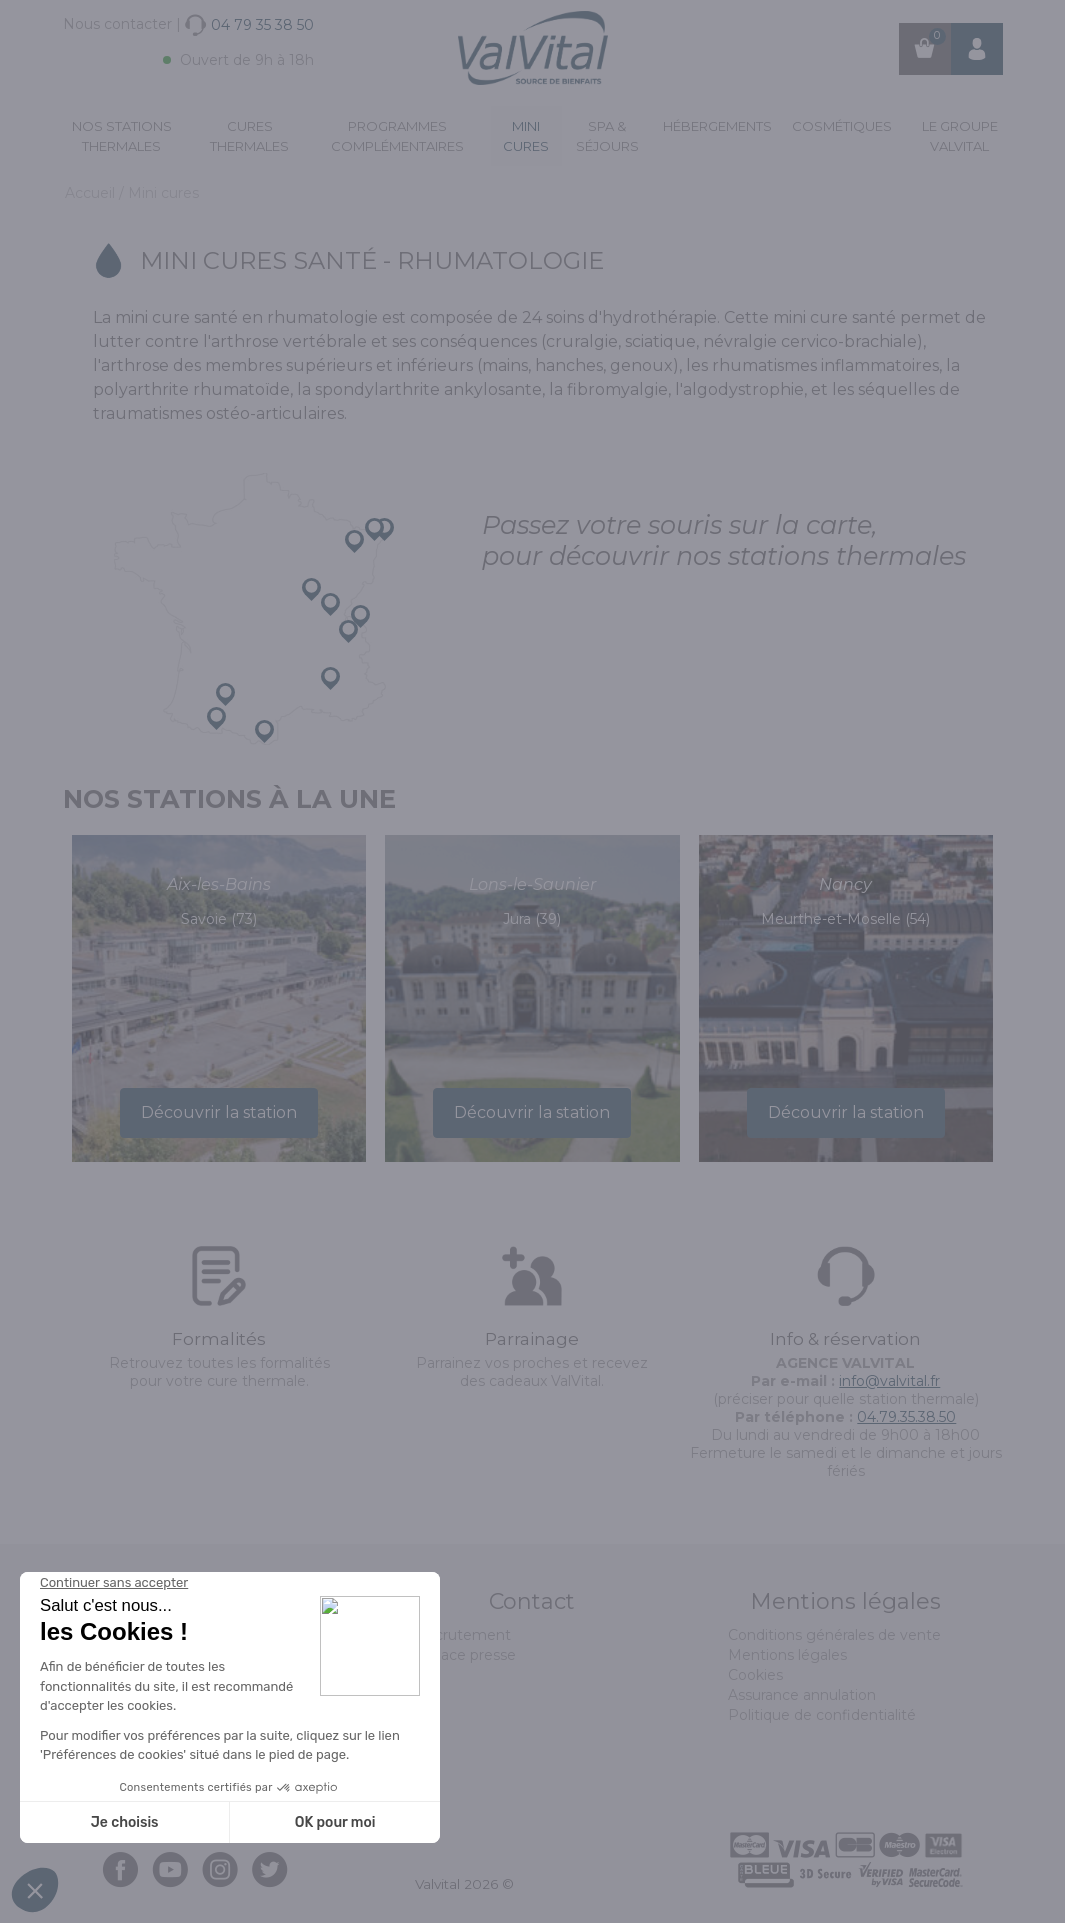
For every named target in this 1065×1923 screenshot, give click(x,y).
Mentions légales (787, 1655)
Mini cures (526, 136)
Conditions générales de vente (834, 1635)
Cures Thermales (249, 136)
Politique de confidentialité (822, 1715)
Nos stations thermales (122, 136)
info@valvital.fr (889, 1381)
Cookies (755, 1675)
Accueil (92, 193)
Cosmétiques (842, 126)
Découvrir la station (219, 1112)
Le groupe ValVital (960, 136)
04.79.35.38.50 (906, 1417)
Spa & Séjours (607, 136)
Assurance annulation (802, 1695)
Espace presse (465, 1655)
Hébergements (717, 126)
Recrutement (463, 1635)
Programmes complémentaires (397, 136)
